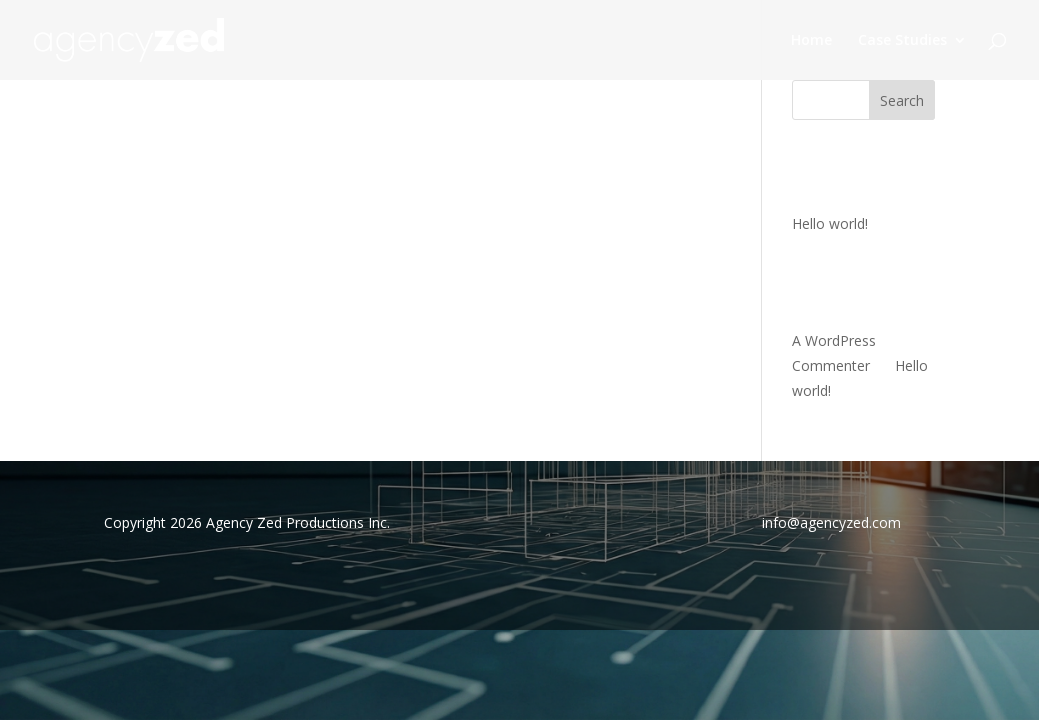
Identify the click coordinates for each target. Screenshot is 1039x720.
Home (811, 41)
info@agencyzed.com (831, 522)
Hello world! (830, 223)
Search (902, 100)
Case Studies (902, 41)
